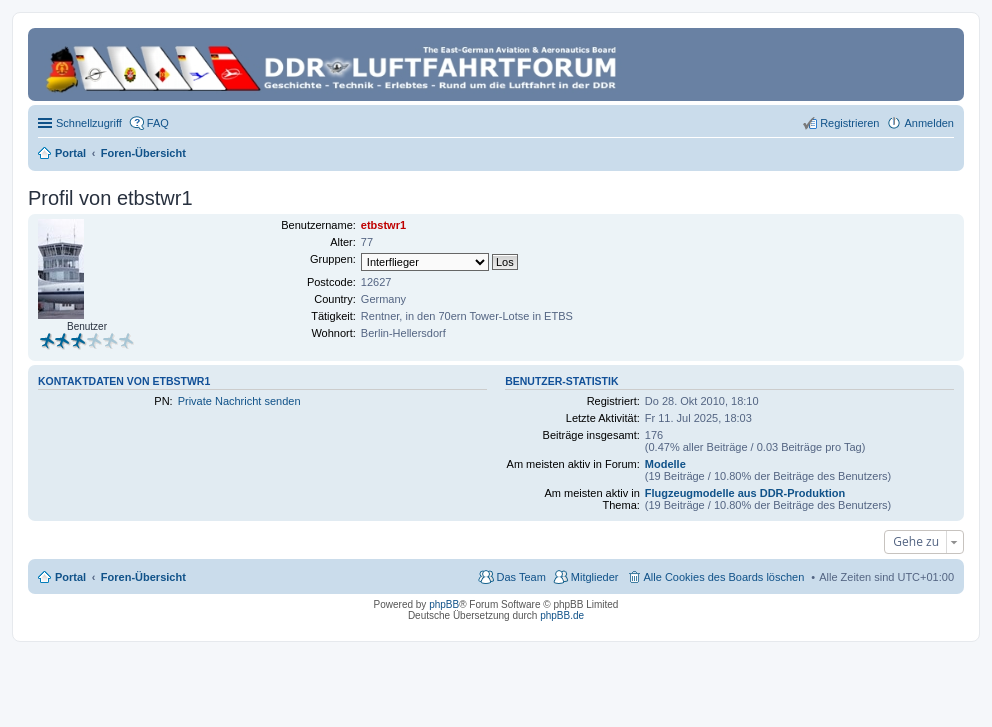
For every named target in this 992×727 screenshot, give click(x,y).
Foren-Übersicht (143, 577)
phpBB (444, 604)
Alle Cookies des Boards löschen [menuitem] (724, 577)
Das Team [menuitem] (520, 577)
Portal (70, 153)
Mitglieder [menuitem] (595, 577)
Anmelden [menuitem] (929, 123)
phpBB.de (562, 615)
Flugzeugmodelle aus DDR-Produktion (745, 493)
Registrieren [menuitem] (849, 123)
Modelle (665, 464)
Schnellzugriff (89, 123)
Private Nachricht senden (239, 401)
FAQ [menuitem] (158, 123)
